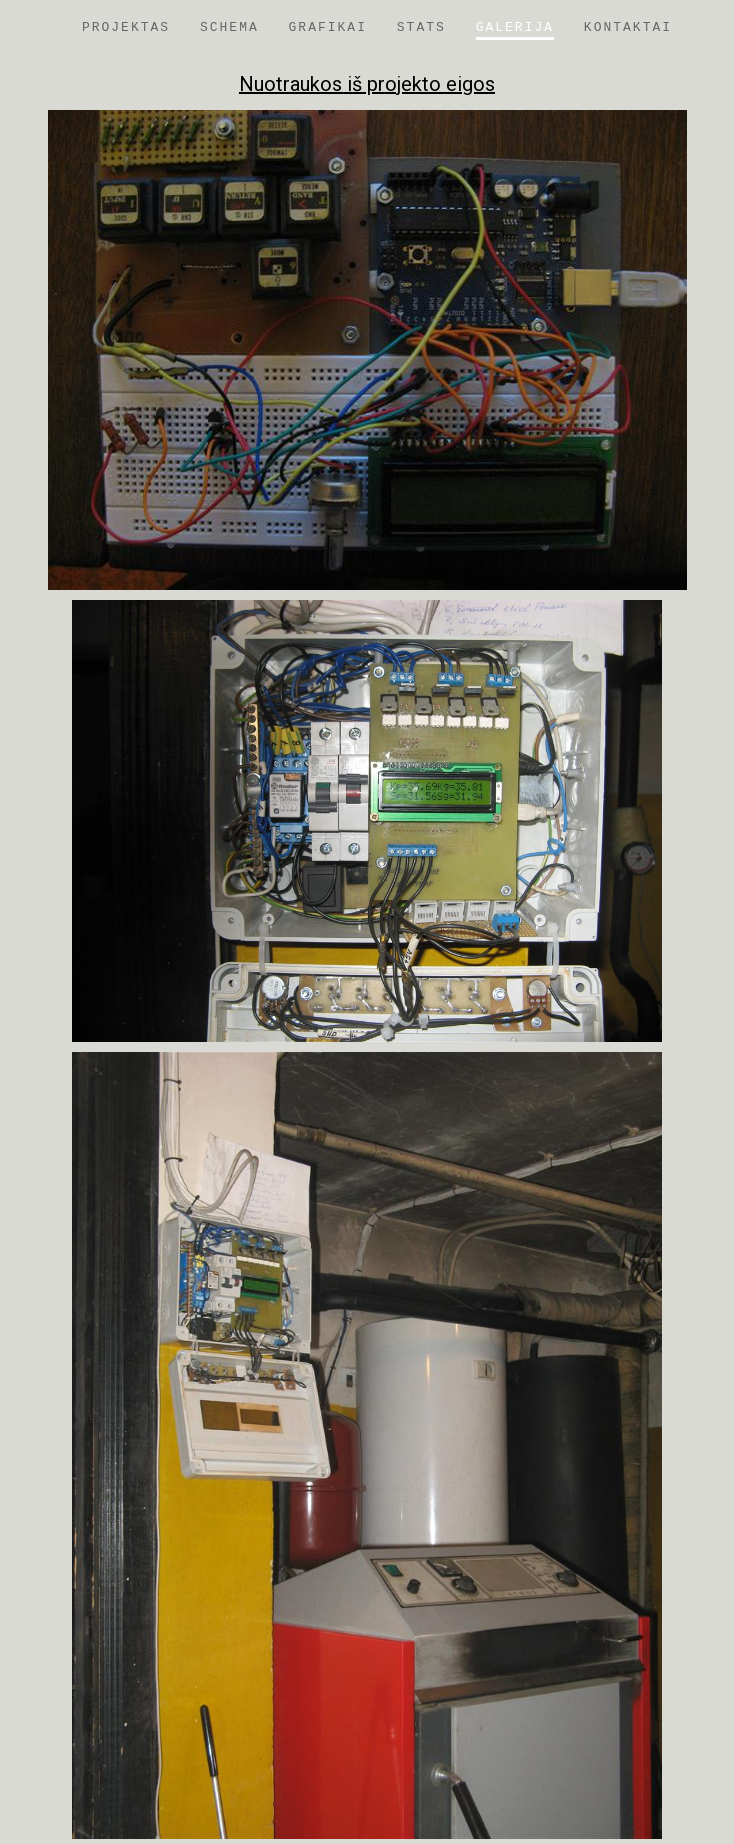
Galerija (515, 27)
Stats (421, 27)
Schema (229, 27)
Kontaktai (628, 27)
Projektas (126, 27)
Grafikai (328, 27)
